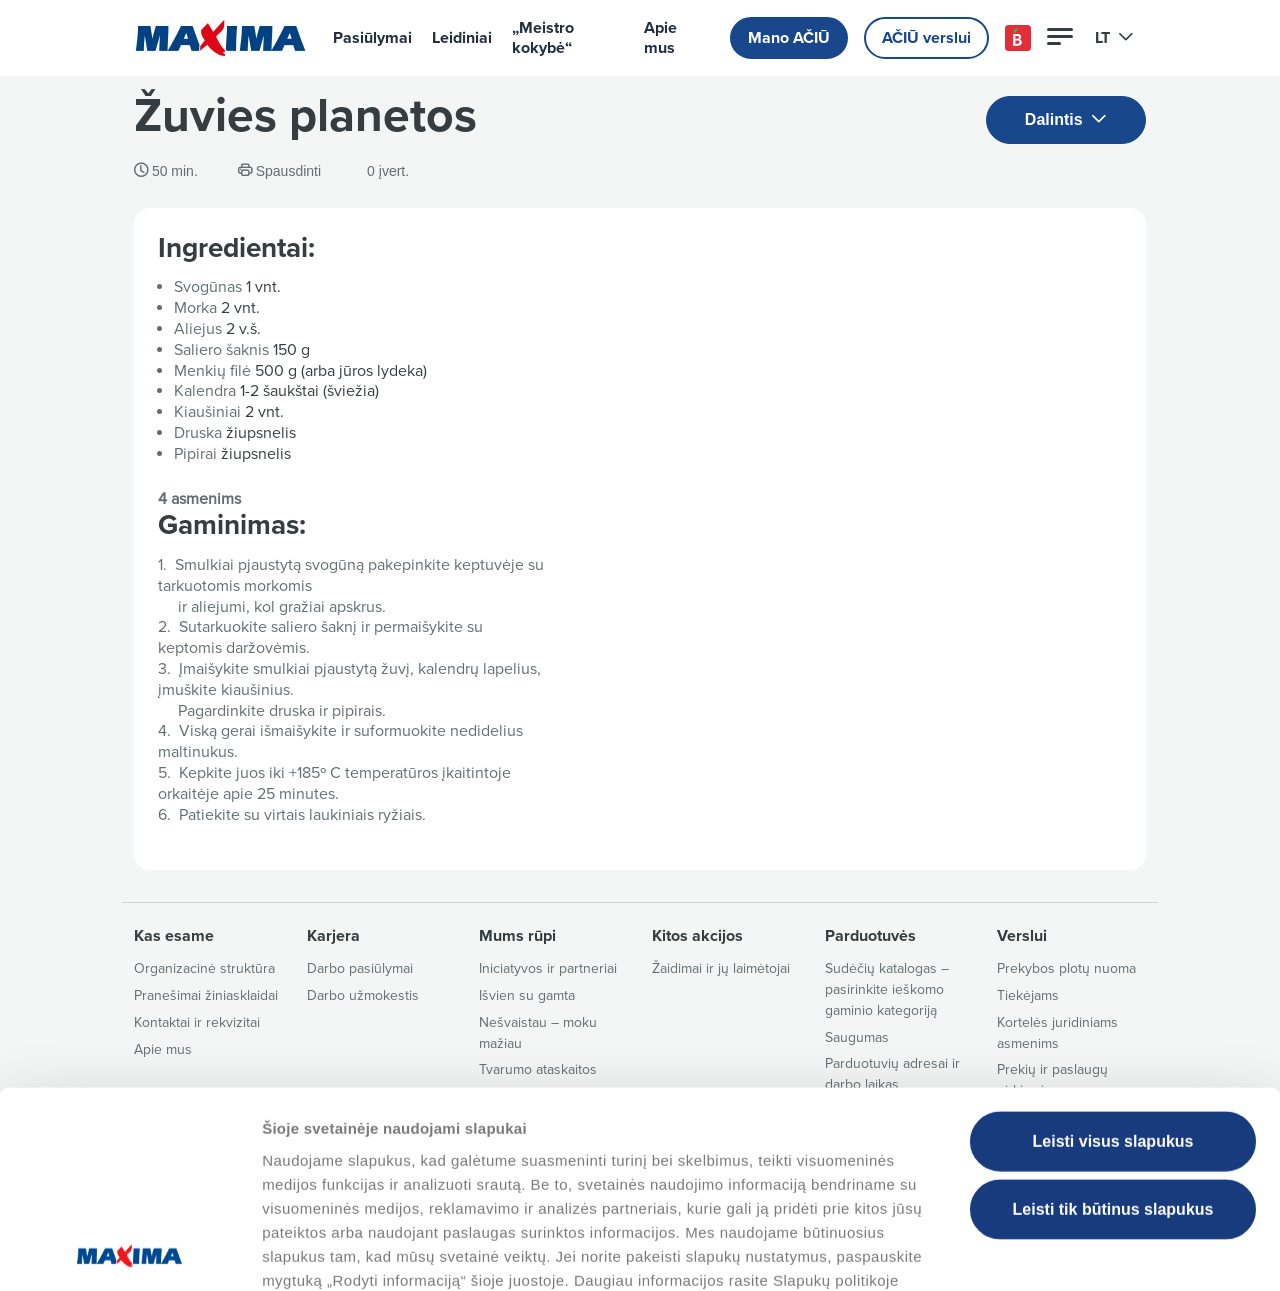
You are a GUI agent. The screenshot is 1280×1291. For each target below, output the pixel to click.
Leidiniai (462, 38)
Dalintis (1066, 120)
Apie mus (660, 38)
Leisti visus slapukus (1113, 1007)
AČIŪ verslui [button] (926, 38)
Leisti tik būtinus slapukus (1113, 1075)
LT (1114, 38)
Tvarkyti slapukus (1023, 1251)
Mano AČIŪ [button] (789, 38)
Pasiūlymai (372, 38)
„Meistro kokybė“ (543, 38)
